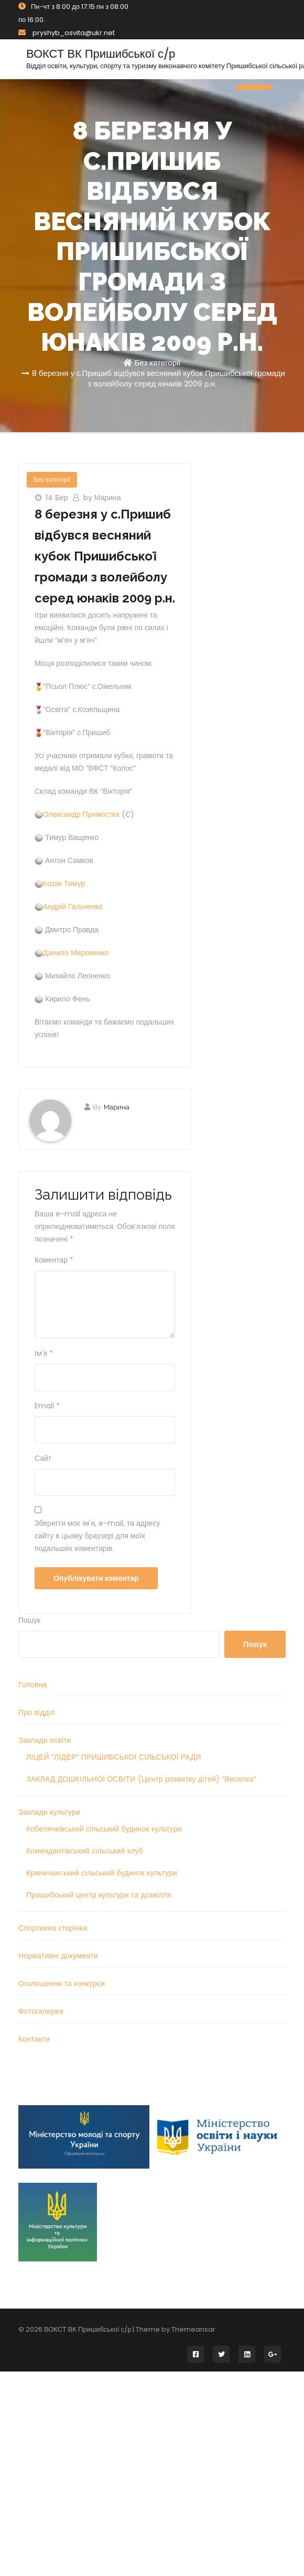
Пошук (29, 1620)
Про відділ (36, 1712)
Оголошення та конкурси (61, 1983)
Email (47, 1405)
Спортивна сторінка (53, 1928)
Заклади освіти (44, 1740)
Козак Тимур (64, 883)
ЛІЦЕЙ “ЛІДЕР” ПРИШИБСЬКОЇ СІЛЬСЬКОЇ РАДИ (113, 1757)
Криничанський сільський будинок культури (101, 1873)
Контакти (34, 2039)
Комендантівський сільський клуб (84, 1851)
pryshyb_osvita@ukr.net (66, 33)
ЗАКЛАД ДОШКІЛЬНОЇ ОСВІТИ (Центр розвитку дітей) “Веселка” (141, 1779)
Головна (32, 1684)
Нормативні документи (58, 1955)
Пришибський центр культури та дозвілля (98, 1895)
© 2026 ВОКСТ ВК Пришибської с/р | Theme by (94, 2329)
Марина (116, 1107)
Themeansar (193, 2329)
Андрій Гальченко (73, 906)
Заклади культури (49, 1812)
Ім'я (44, 1353)
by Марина (102, 497)
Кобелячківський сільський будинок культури (104, 1829)
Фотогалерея (40, 2011)
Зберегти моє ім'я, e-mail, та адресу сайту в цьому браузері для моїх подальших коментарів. (97, 1536)
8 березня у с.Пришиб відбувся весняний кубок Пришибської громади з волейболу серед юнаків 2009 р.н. (158, 378)
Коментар (54, 1260)
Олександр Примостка (81, 814)
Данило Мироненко (75, 952)
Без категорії (157, 362)
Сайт (43, 1458)
